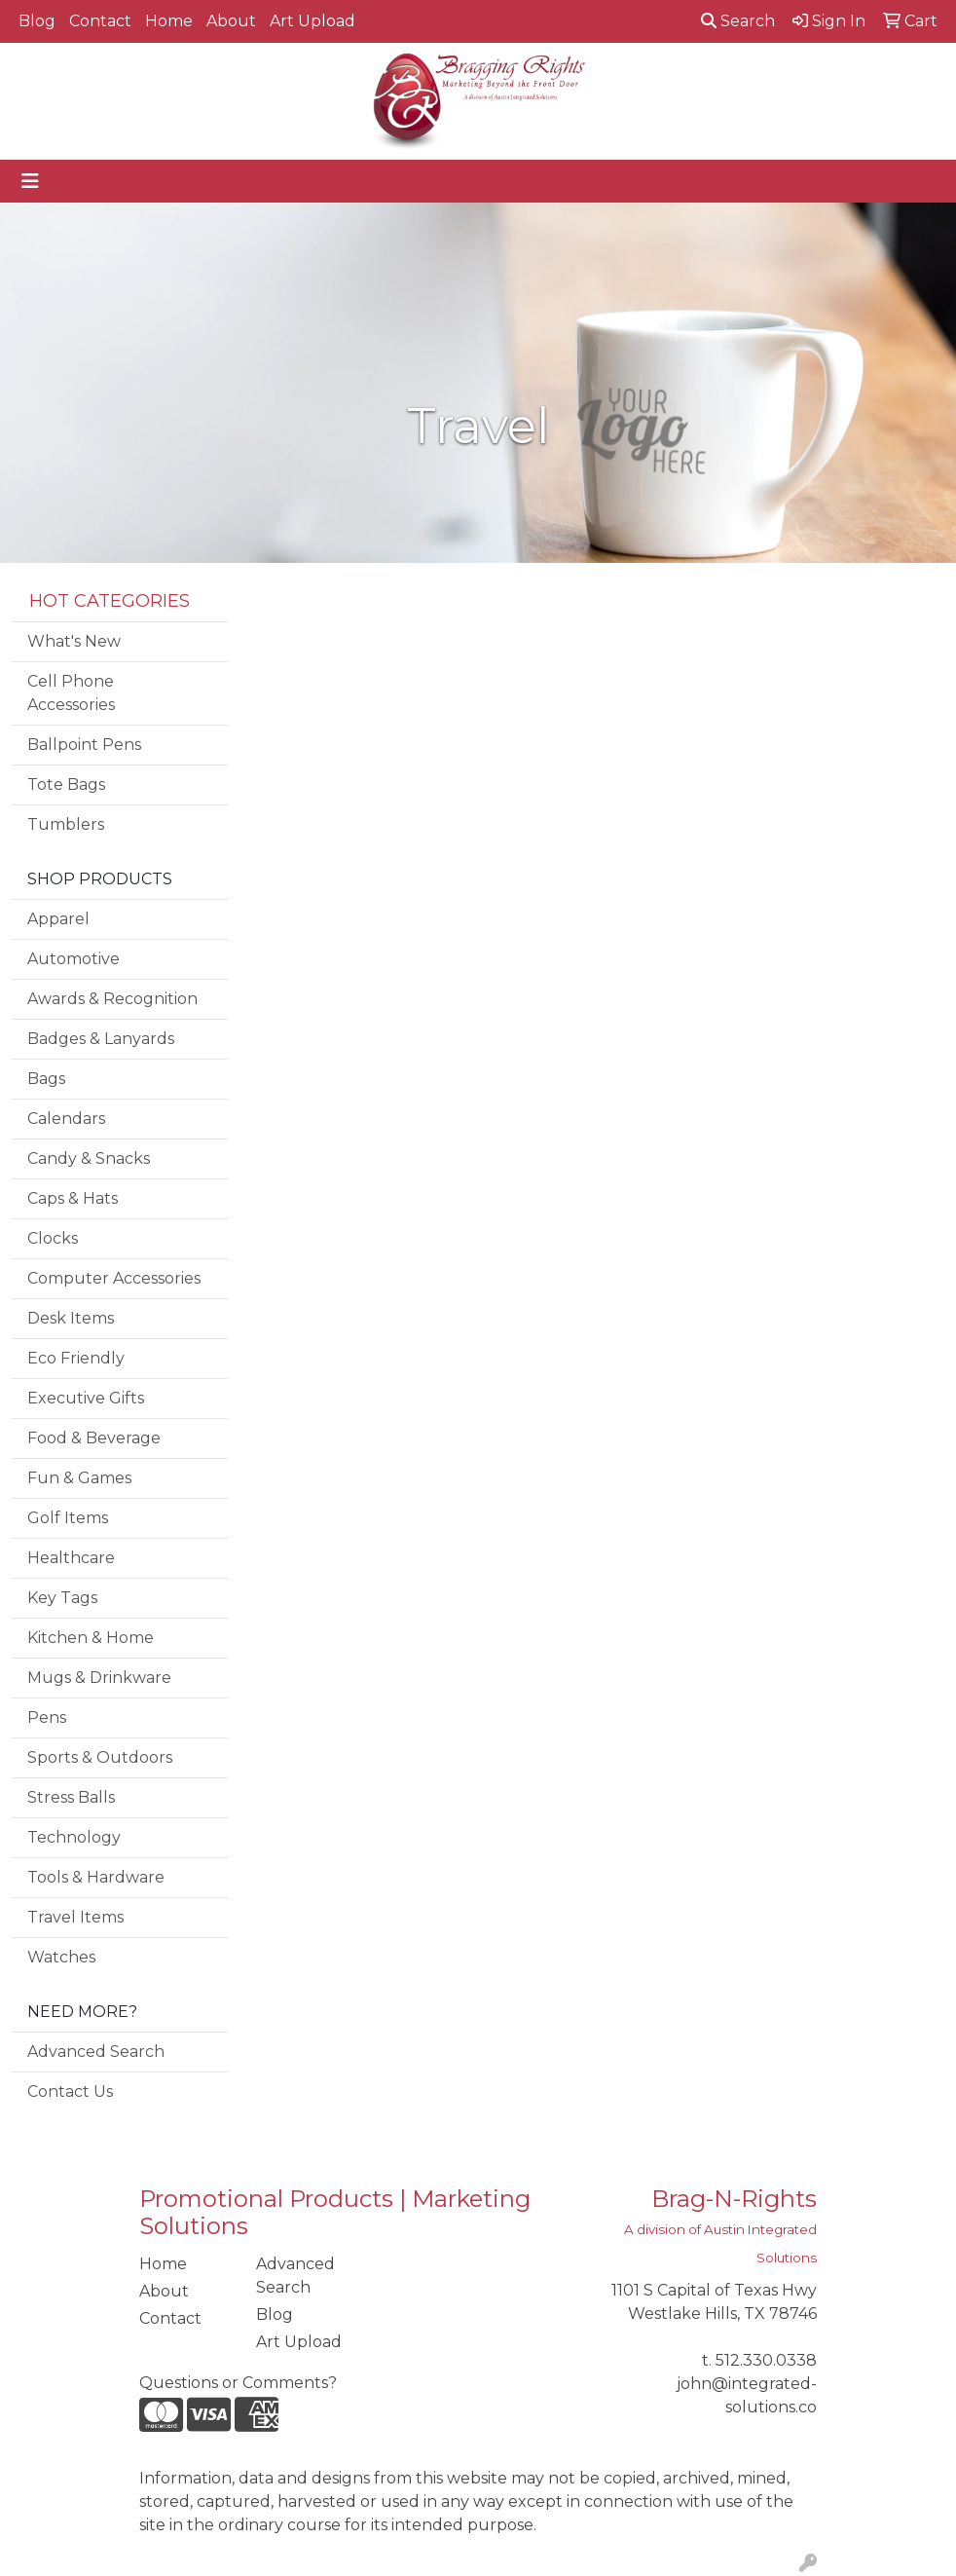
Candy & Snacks (88, 1158)
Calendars (66, 1118)
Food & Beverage (94, 1438)
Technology (74, 1837)
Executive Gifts (85, 1398)
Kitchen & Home (90, 1637)
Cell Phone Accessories (71, 693)
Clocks (52, 1238)
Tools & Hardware (96, 1877)
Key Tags (62, 1597)
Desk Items (70, 1318)
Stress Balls (71, 1797)
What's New (74, 641)
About (231, 21)
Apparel (58, 919)
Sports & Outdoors (99, 1757)
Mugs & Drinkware (99, 1677)
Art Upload (312, 21)
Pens (46, 1717)
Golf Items (67, 1518)
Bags (46, 1078)
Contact (100, 21)
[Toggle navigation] (30, 181)
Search (738, 21)
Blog (36, 21)
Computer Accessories (114, 1278)
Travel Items (75, 1917)
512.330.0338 (766, 2360)
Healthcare (71, 1558)
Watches (61, 1957)
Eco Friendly (76, 1358)
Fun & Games (79, 1478)
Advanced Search (96, 2051)
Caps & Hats (72, 1198)
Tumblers (65, 824)
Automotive (73, 959)
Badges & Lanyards (100, 1038)
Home (169, 21)
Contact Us (70, 2091)
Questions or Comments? (238, 2382)
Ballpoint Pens (84, 744)
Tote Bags (66, 784)
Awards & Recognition (112, 998)
